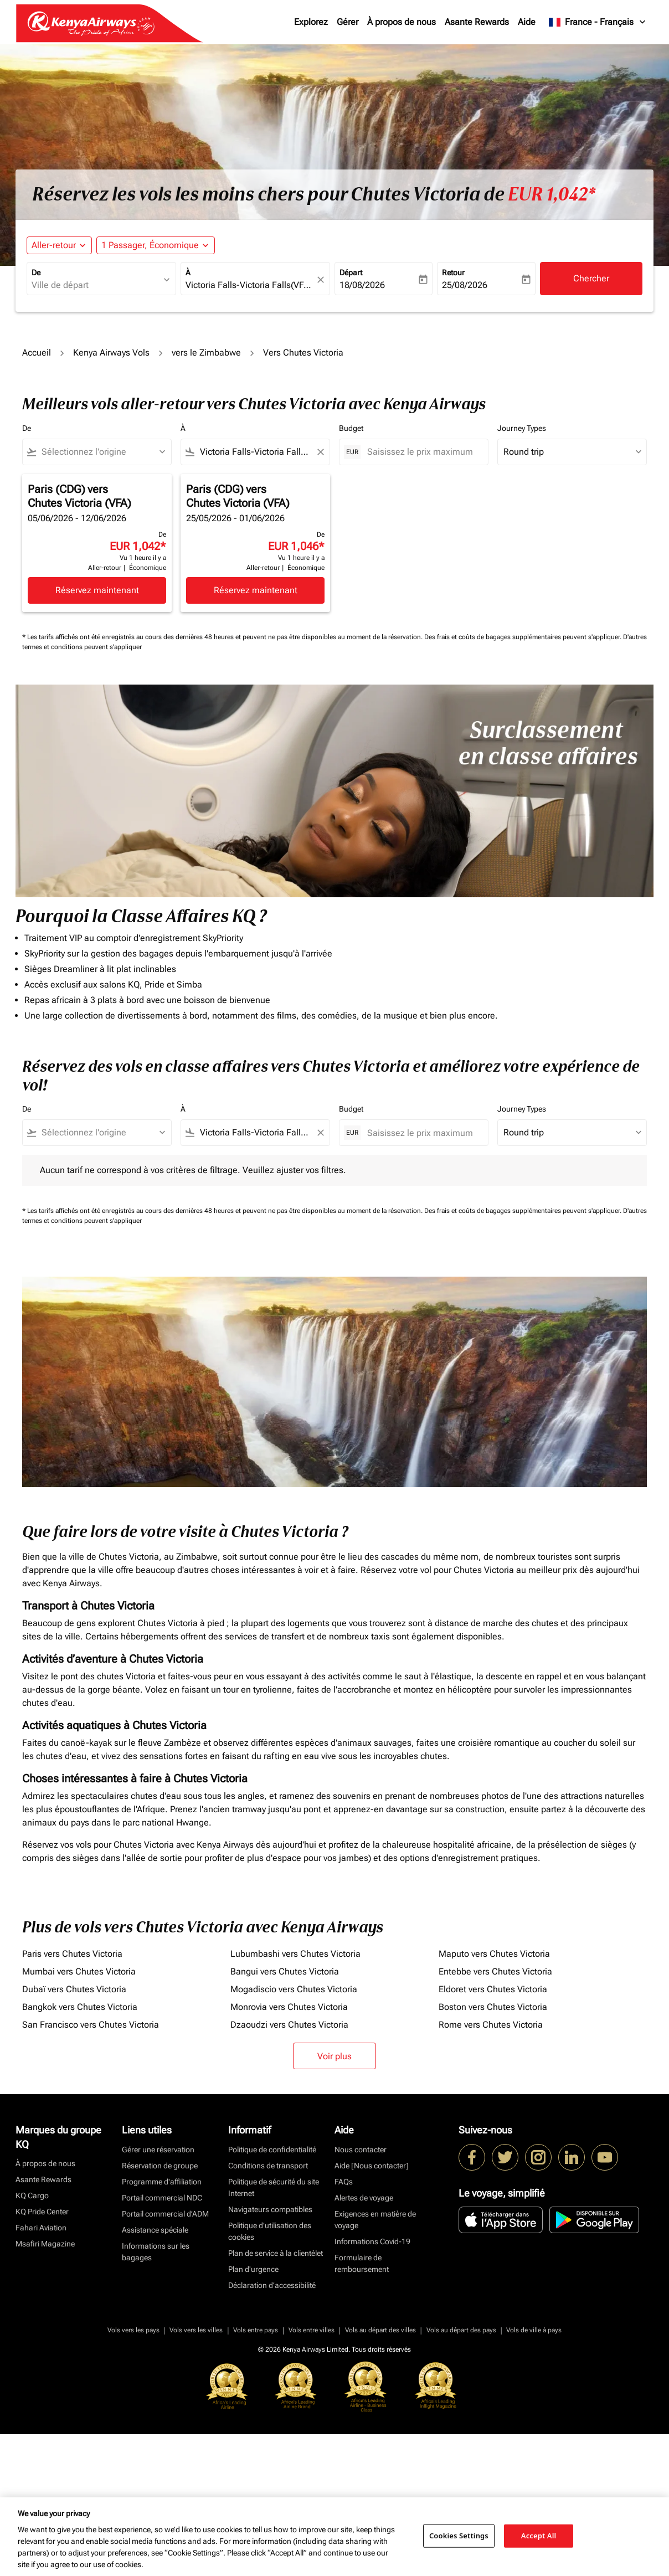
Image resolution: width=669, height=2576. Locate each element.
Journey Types (521, 428)
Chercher (591, 278)
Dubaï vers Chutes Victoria (74, 1989)
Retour (453, 272)
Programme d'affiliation (162, 2181)
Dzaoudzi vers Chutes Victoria (289, 2024)
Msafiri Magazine (45, 2243)
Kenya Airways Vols (111, 352)
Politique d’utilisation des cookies (269, 2231)
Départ (350, 272)
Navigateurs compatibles (270, 2209)
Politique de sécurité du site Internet (273, 2187)
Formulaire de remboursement (361, 2263)
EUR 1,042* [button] (551, 194)
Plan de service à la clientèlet (275, 2253)
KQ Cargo (32, 2195)
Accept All (539, 2536)
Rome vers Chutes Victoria (491, 2024)
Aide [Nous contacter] (371, 2165)
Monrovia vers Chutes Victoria (289, 2007)
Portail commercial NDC (162, 2197)
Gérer (347, 22)
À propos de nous (401, 22)
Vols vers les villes (196, 2330)
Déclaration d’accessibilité (272, 2285)
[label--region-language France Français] (597, 22)
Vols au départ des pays (461, 2330)
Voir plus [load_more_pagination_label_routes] (334, 2056)
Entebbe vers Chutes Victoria (495, 1971)
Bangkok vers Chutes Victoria (79, 2007)
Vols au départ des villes (380, 2330)
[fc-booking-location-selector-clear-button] (322, 279)
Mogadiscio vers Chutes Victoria (293, 1989)
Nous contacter (360, 2149)
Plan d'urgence (253, 2269)
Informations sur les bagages (155, 2251)
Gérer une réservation (158, 2149)
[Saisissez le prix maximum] (422, 451)
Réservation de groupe (160, 2165)
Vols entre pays (255, 2330)
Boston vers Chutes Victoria (493, 2007)
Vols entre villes (311, 2330)
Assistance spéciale (155, 2229)
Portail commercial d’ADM (165, 2213)
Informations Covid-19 (372, 2241)
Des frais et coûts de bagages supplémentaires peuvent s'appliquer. (523, 637)
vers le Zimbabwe (206, 352)
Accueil (36, 352)
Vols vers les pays (133, 2330)
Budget (351, 428)
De (36, 272)
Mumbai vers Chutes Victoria (79, 1971)
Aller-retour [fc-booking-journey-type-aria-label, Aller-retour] (54, 245)
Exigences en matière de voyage (375, 2219)
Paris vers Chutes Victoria (72, 1953)
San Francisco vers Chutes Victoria (90, 2024)
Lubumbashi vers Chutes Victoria (295, 1953)
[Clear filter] (320, 452)
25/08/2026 (464, 285)
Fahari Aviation (41, 2227)
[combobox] (96, 285)
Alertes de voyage (363, 2197)
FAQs (343, 2181)
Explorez (311, 22)
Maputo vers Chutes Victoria (494, 1953)
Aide (527, 22)
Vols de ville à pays (534, 2330)
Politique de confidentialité (272, 2149)
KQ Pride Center (42, 2211)
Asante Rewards (477, 22)
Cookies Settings (458, 2536)
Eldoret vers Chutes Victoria (493, 1989)
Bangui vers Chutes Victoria (284, 1971)
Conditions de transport (268, 2165)
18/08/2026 (362, 285)
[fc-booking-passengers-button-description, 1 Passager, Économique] (150, 245)
